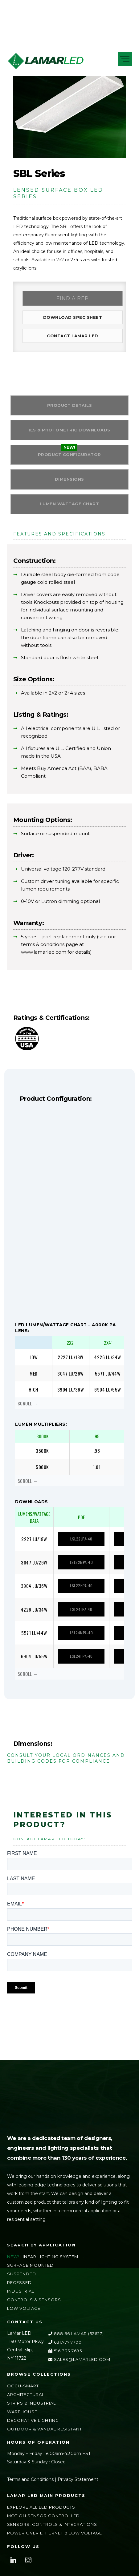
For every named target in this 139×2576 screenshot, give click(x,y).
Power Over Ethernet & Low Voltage (54, 2540)
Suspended (21, 2281)
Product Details (69, 410)
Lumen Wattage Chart (69, 511)
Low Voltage (23, 2315)
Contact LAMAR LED (70, 339)
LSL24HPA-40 (80, 1664)
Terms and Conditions (30, 2487)
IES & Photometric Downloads (69, 435)
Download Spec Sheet (70, 319)
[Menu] (125, 59)
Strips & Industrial (31, 2410)
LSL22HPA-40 (80, 1595)
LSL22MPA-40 (80, 1572)
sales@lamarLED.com (79, 2366)
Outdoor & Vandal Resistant (44, 2436)
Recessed (19, 2289)
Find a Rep (70, 299)
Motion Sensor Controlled (43, 2523)
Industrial (20, 2298)
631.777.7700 (65, 2349)
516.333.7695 (65, 2358)
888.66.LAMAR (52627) (76, 2340)
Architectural (25, 2401)
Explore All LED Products (41, 2514)
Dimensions (69, 486)
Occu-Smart (23, 2393)
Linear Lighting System (49, 2264)
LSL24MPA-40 (80, 1641)
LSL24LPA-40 (80, 1618)
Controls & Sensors (34, 2307)
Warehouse (22, 2419)
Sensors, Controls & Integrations (52, 2531)
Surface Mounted (30, 2272)
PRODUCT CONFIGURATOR (69, 461)
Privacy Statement (78, 2487)
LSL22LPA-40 (80, 1549)
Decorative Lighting (33, 2427)
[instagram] (28, 2566)
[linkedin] (13, 2566)
